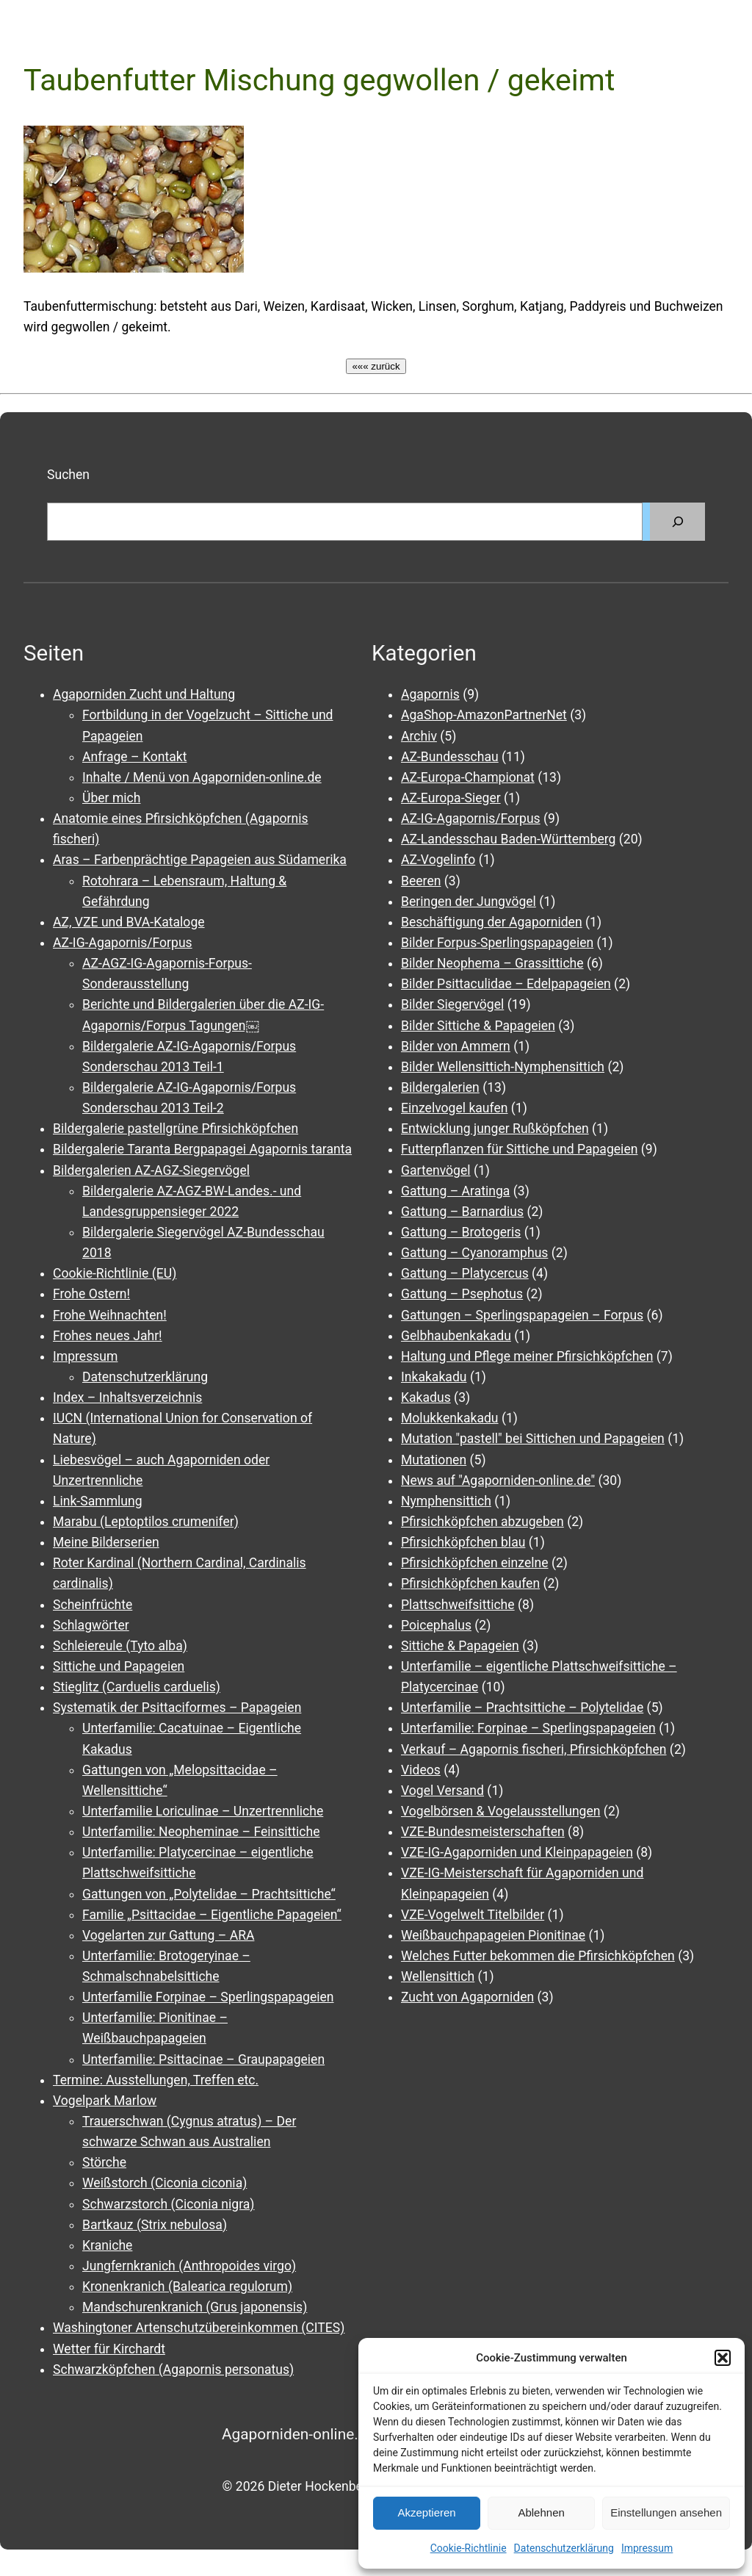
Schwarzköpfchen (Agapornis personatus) (173, 2369)
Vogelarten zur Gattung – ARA (168, 1935)
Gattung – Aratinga (455, 1191)
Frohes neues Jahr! (107, 1335)
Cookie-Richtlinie (468, 2548)
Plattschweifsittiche (458, 1604)
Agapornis (430, 694)
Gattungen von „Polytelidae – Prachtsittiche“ (209, 1894)
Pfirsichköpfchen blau (463, 1542)
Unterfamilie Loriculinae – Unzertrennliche (202, 1811)
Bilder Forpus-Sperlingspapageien (497, 942)
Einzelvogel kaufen (454, 1108)
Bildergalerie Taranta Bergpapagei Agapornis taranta (202, 1149)
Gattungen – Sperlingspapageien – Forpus (522, 1315)
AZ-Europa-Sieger (451, 798)
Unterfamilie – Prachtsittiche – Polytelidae (522, 1707)
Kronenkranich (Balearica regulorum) (187, 2286)
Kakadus (426, 1397)
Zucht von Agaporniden (467, 1997)
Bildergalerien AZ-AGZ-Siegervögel (151, 1170)
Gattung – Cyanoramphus (474, 1252)
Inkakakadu (434, 1377)
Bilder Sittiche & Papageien (478, 1025)
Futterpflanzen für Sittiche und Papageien (519, 1149)
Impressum (647, 2548)
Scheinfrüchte (92, 1604)
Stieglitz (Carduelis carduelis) (136, 1687)
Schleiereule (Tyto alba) (120, 1645)
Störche (104, 2162)
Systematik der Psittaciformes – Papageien (177, 1707)
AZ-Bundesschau (450, 756)
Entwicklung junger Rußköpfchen (495, 1128)
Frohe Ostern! (91, 1294)
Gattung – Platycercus (465, 1273)
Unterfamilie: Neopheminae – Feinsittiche (201, 1831)
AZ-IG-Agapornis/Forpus (122, 942)
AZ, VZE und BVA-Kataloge (129, 922)
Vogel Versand (442, 1790)
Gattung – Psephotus (462, 1294)
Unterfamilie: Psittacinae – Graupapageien (203, 2059)
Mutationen (433, 1460)
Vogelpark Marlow (104, 2100)
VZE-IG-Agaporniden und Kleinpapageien (517, 1852)
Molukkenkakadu (450, 1418)
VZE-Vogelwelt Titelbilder (472, 1914)
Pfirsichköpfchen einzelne (475, 1562)
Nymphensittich (446, 1501)
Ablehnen (541, 2512)
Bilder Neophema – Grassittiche (492, 963)
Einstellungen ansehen (666, 2512)
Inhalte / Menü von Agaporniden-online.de (202, 777)
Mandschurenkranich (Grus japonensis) (194, 2307)
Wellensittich (437, 1976)
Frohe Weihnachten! (110, 1315)
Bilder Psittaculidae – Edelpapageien (506, 983)
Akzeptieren (426, 2512)
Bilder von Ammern (455, 1046)
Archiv (419, 736)
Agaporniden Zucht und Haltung (144, 694)
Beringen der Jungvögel (468, 901)
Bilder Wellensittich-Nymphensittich (502, 1066)
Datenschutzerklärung (564, 2548)
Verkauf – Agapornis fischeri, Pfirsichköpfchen (534, 1749)
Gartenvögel (436, 1170)
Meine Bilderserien (106, 1542)
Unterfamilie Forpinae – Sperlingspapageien (208, 1997)
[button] (722, 2357)
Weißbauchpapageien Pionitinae (493, 1935)
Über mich (111, 798)
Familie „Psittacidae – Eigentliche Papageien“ (211, 1914)
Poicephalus (436, 1625)
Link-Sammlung (97, 1501)
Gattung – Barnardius (462, 1211)
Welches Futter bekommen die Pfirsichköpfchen (538, 1956)
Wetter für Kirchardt (109, 2349)
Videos (421, 1770)
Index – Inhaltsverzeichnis (127, 1397)
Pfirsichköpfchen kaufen (470, 1583)
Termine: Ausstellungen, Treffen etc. (155, 2080)
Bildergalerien (440, 1087)
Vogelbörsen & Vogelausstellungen (501, 1811)
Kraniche (107, 2245)
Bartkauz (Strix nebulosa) (154, 2224)
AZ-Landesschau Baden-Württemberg (508, 839)
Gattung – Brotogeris (461, 1232)
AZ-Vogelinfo (438, 859)
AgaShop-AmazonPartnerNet (484, 715)
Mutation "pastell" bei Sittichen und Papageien (533, 1438)
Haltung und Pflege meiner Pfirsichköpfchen (527, 1356)
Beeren (421, 881)
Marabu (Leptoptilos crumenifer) (146, 1521)
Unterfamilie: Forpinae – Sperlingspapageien (528, 1728)
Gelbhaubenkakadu (456, 1335)
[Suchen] (677, 521)
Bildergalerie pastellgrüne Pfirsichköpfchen (175, 1128)
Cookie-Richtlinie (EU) (114, 1273)
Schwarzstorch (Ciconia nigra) (168, 2204)
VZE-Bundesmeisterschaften (483, 1831)
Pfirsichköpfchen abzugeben (482, 1521)
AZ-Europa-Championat (468, 777)
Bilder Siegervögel (452, 1004)
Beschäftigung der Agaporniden (491, 922)
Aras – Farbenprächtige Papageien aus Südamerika (200, 859)
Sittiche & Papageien (460, 1645)
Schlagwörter (91, 1625)
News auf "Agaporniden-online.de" (498, 1480)
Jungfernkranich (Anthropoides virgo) (189, 2266)
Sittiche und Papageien (118, 1666)
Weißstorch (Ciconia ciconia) (164, 2183)
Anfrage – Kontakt (134, 756)
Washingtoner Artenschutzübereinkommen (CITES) (198, 2327)
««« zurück (376, 366)
